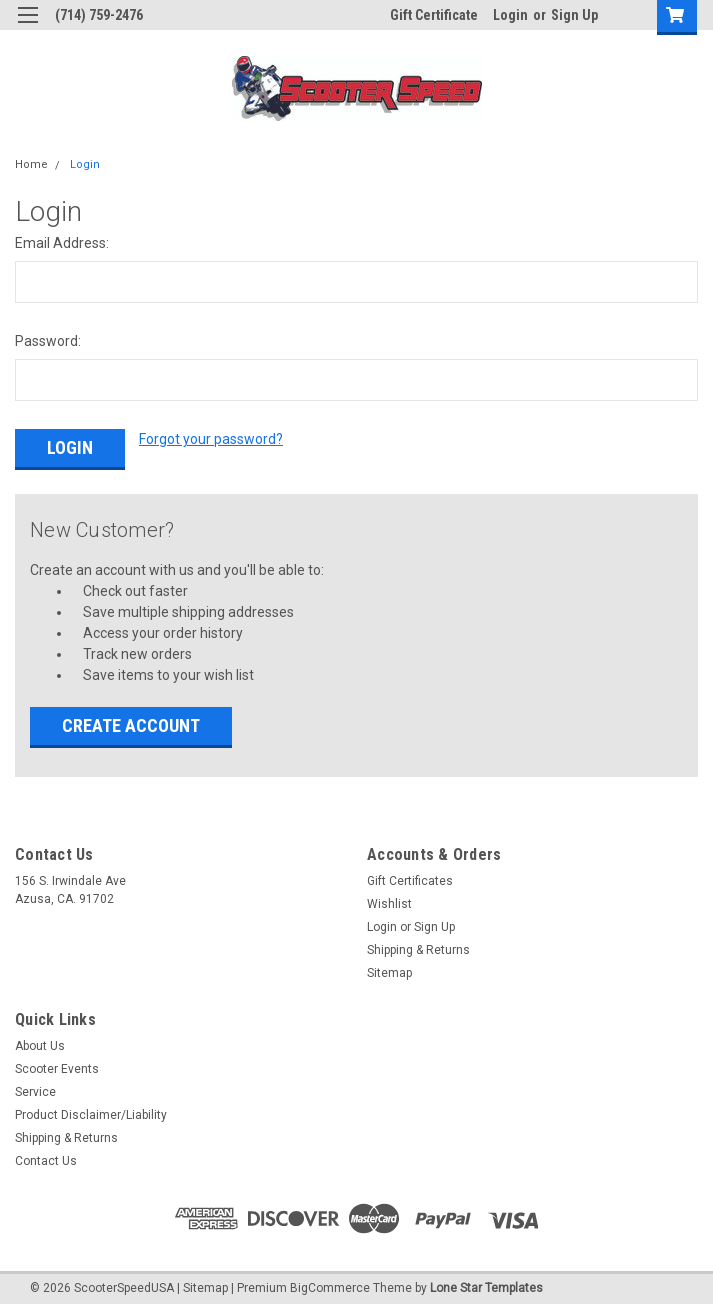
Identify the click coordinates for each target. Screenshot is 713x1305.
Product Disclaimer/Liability (91, 1112)
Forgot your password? (211, 439)
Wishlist (389, 901)
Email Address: (62, 243)
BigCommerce (330, 1285)
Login (510, 15)
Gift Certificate (434, 15)
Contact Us (46, 1158)
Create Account (131, 722)
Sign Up (574, 15)
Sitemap (389, 970)
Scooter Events (57, 1066)
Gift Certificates (410, 878)
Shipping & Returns (418, 947)
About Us (40, 1043)
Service (35, 1089)
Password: (48, 341)
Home (31, 164)
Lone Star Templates (486, 1285)
